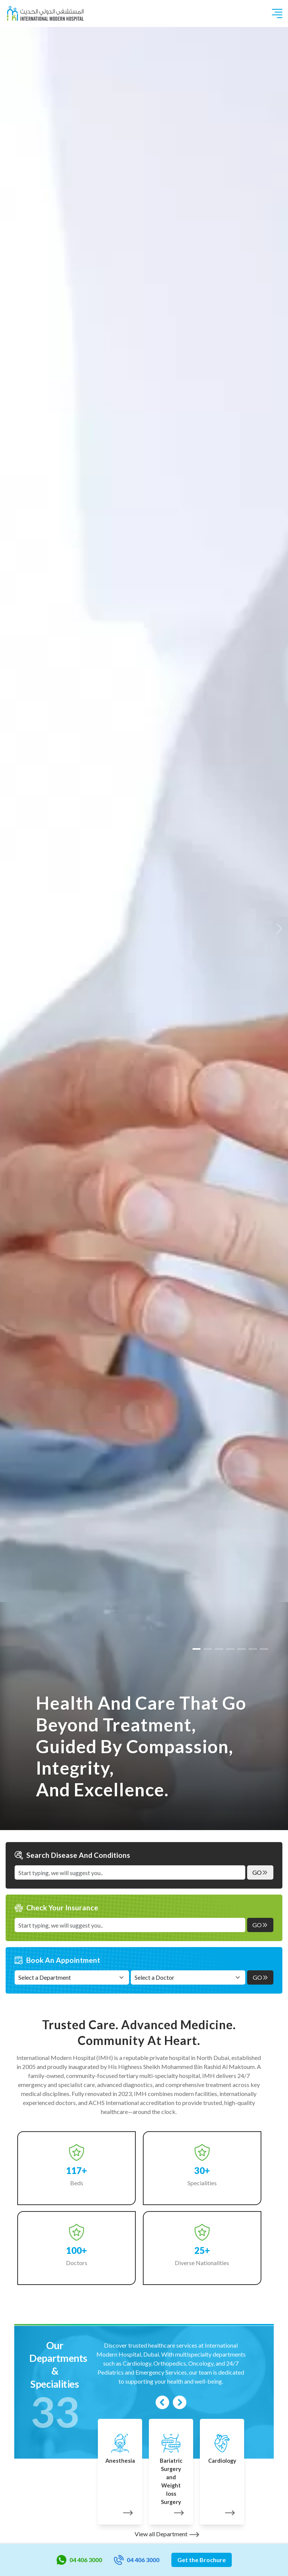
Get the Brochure (201, 2559)
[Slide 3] (230, 1649)
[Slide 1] (208, 1649)
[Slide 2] (219, 1649)
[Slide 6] (264, 1649)
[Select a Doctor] (188, 1977)
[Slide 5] (253, 1649)
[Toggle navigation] (277, 13)
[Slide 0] (196, 1649)
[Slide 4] (241, 1649)
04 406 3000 (79, 2560)
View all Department (167, 2534)
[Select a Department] (72, 1977)
